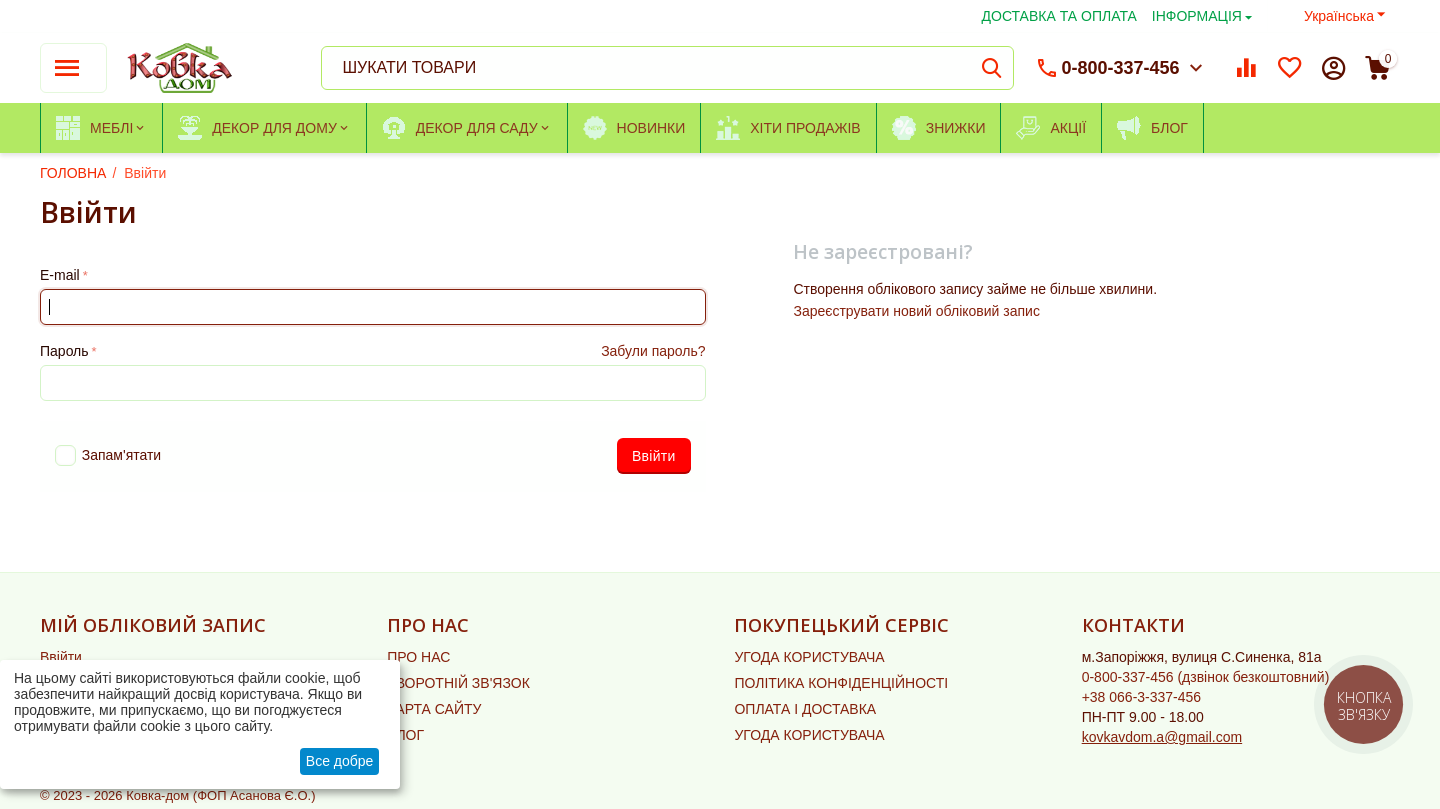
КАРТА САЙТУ (434, 709)
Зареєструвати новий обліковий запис (916, 311)
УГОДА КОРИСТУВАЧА (809, 657)
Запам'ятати (108, 455)
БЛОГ (405, 735)
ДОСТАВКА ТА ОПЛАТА (1059, 16)
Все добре (340, 761)
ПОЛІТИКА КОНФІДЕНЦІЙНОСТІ (841, 683)
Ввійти (61, 657)
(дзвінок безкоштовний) (1206, 677)
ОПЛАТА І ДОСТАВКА (805, 709)
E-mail (60, 275)
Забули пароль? (653, 351)
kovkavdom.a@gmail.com (1162, 737)
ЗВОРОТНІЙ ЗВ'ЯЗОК (458, 683)
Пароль (64, 351)
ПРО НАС (418, 657)
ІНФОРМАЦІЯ (1197, 16)
